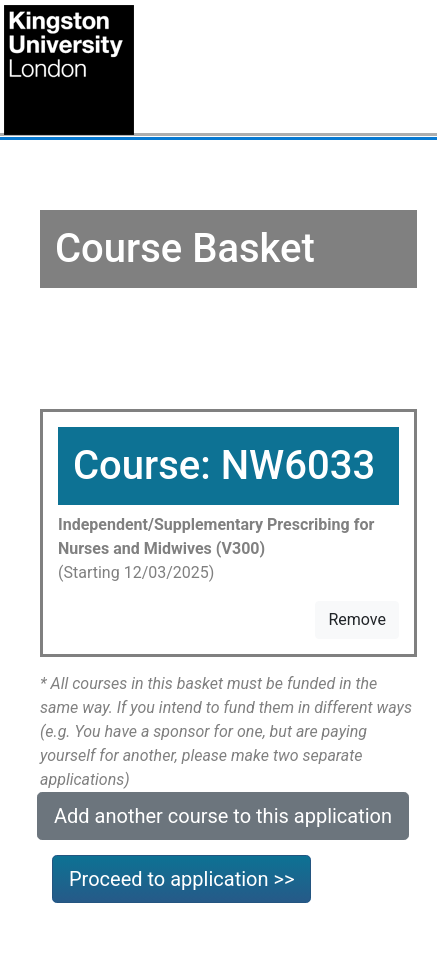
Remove (357, 619)
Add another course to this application (223, 816)
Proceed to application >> (181, 879)
